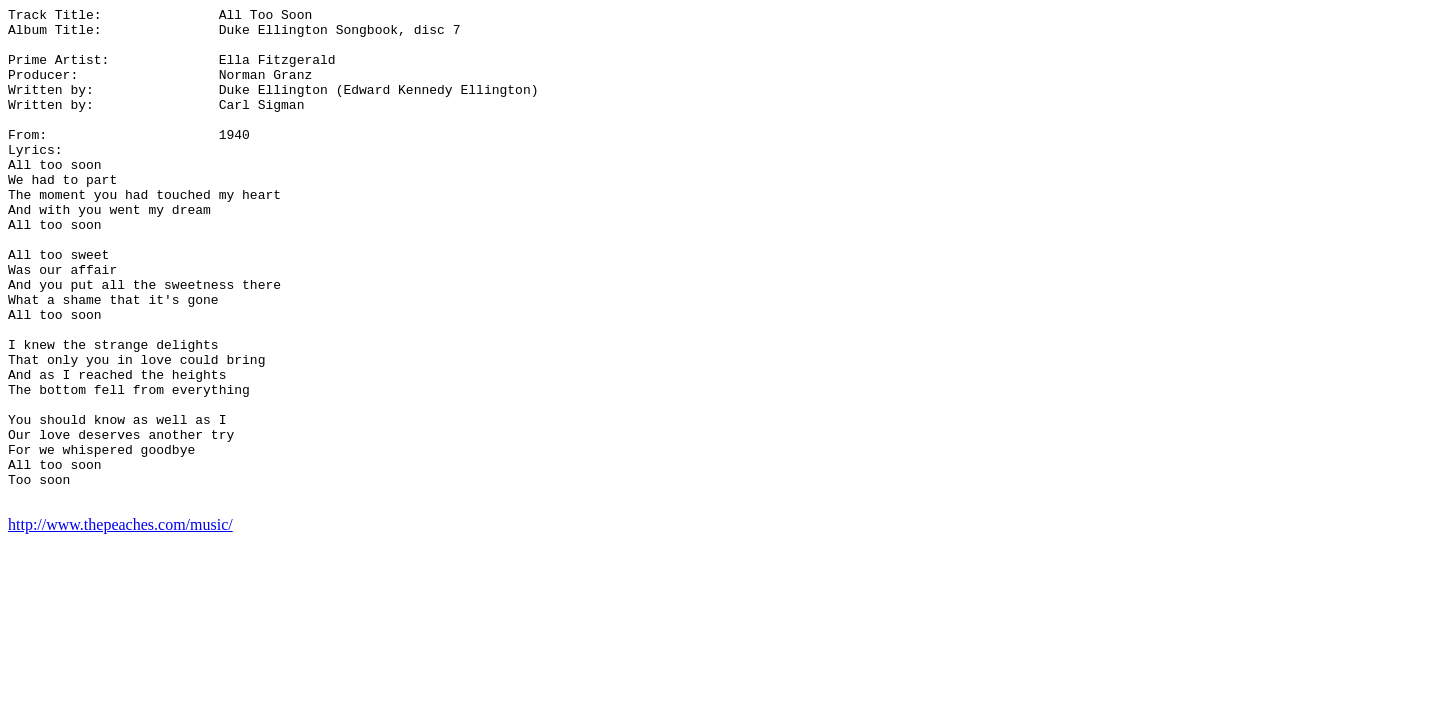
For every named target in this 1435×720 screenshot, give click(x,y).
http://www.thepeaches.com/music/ (120, 623)
